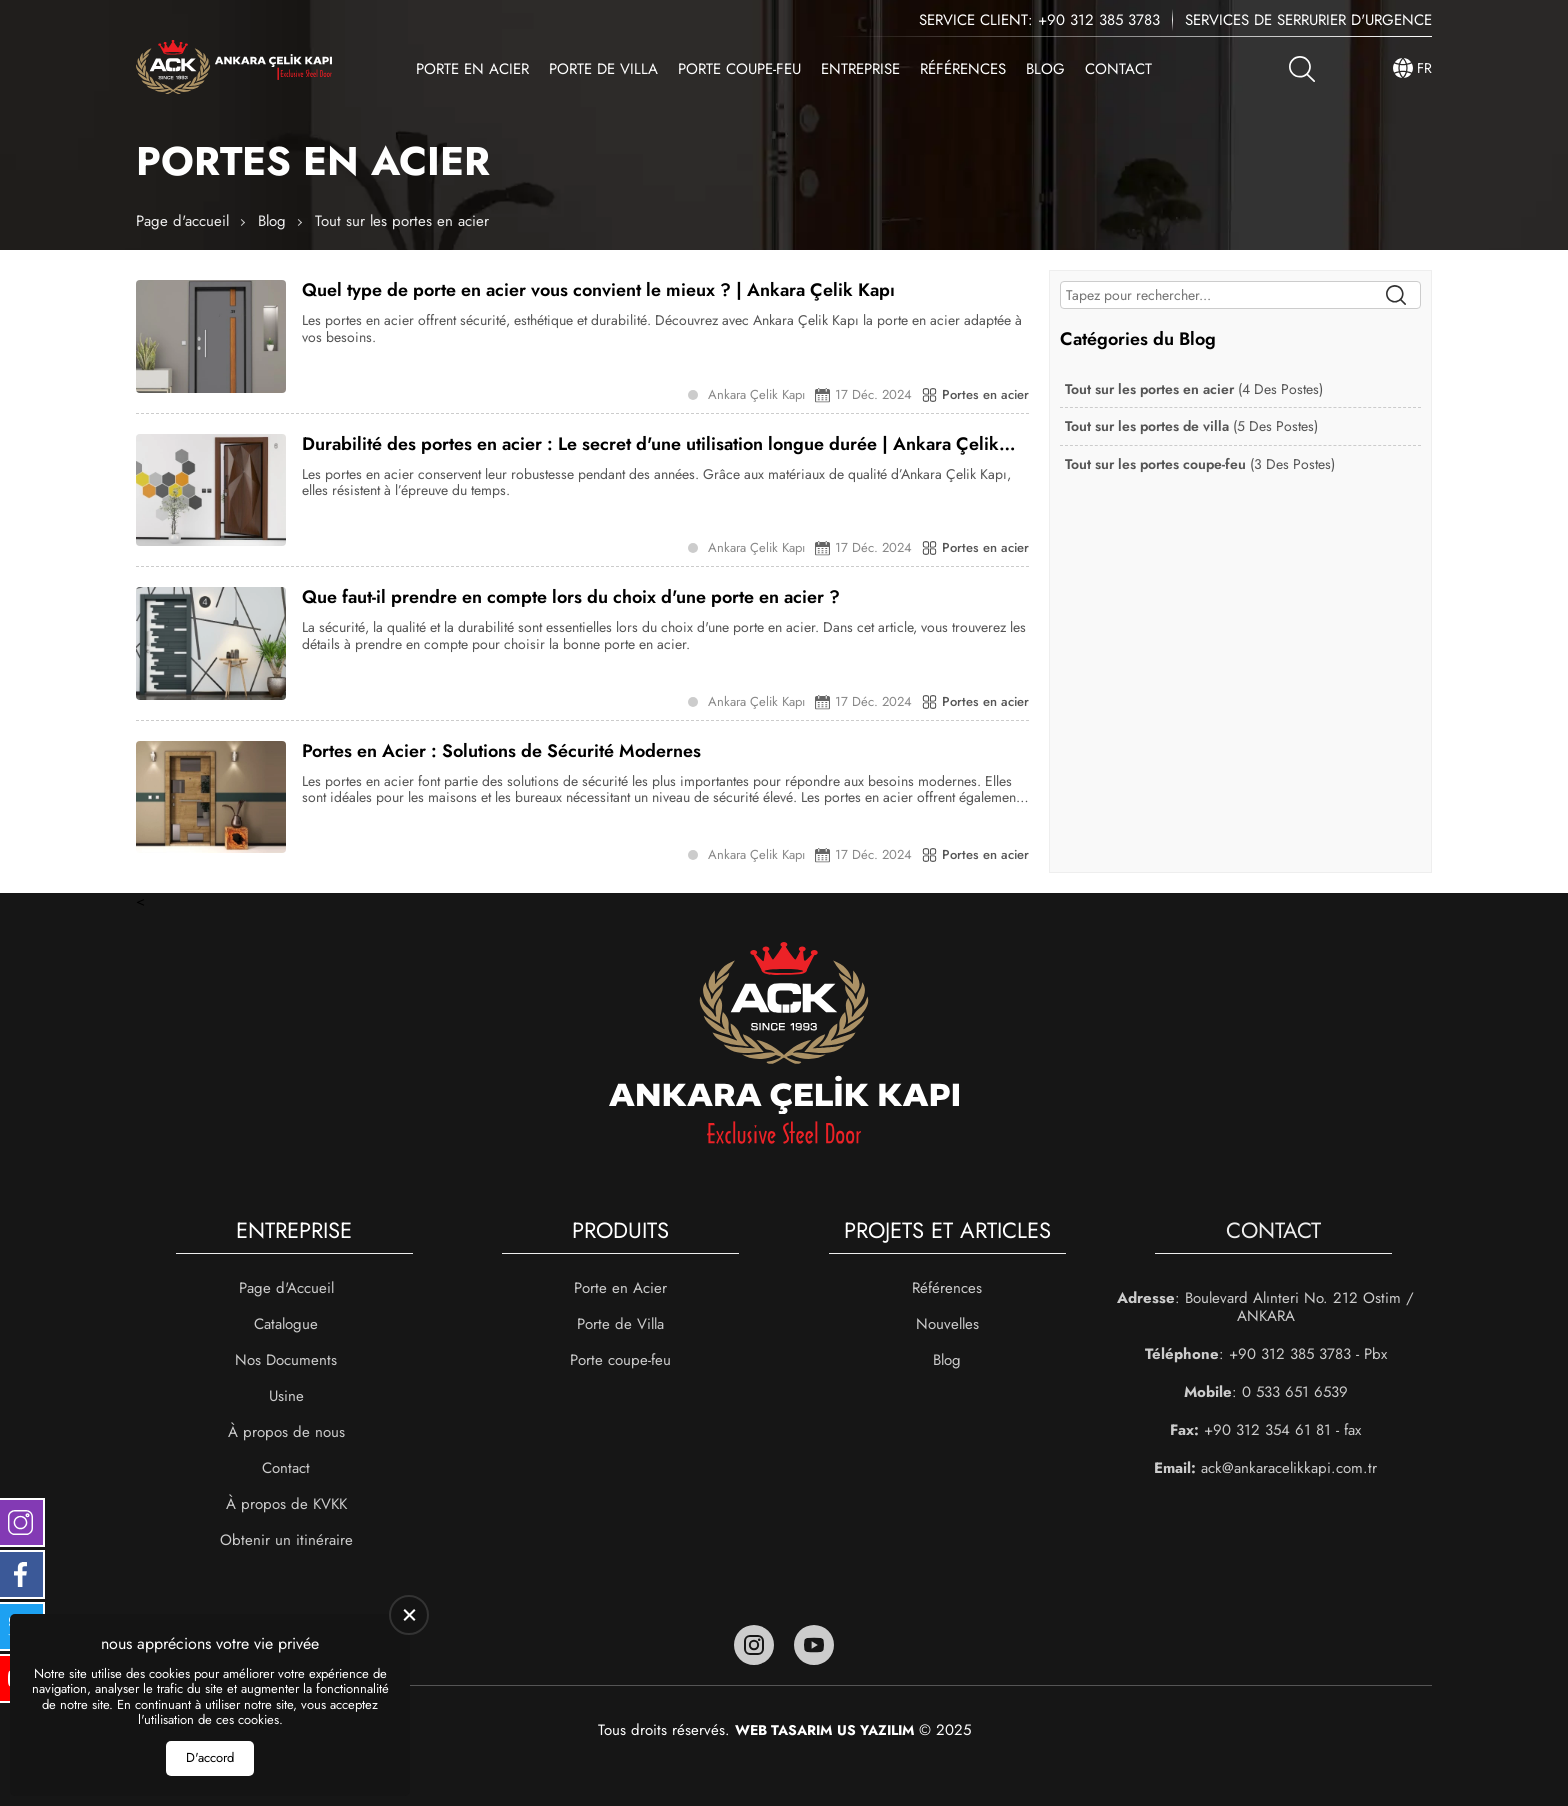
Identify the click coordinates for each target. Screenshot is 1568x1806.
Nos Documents (286, 1360)
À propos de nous (286, 1432)
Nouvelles (947, 1324)
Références (963, 69)
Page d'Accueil (286, 1288)
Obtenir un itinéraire (286, 1540)
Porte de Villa (603, 69)
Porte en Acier (472, 69)
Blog (1045, 69)
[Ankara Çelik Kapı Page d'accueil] (234, 68)
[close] (409, 1615)
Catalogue (286, 1324)
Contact (1118, 69)
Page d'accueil (182, 221)
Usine (286, 1396)
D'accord (210, 1757)
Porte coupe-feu (739, 69)
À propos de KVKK (286, 1504)
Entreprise (860, 69)
